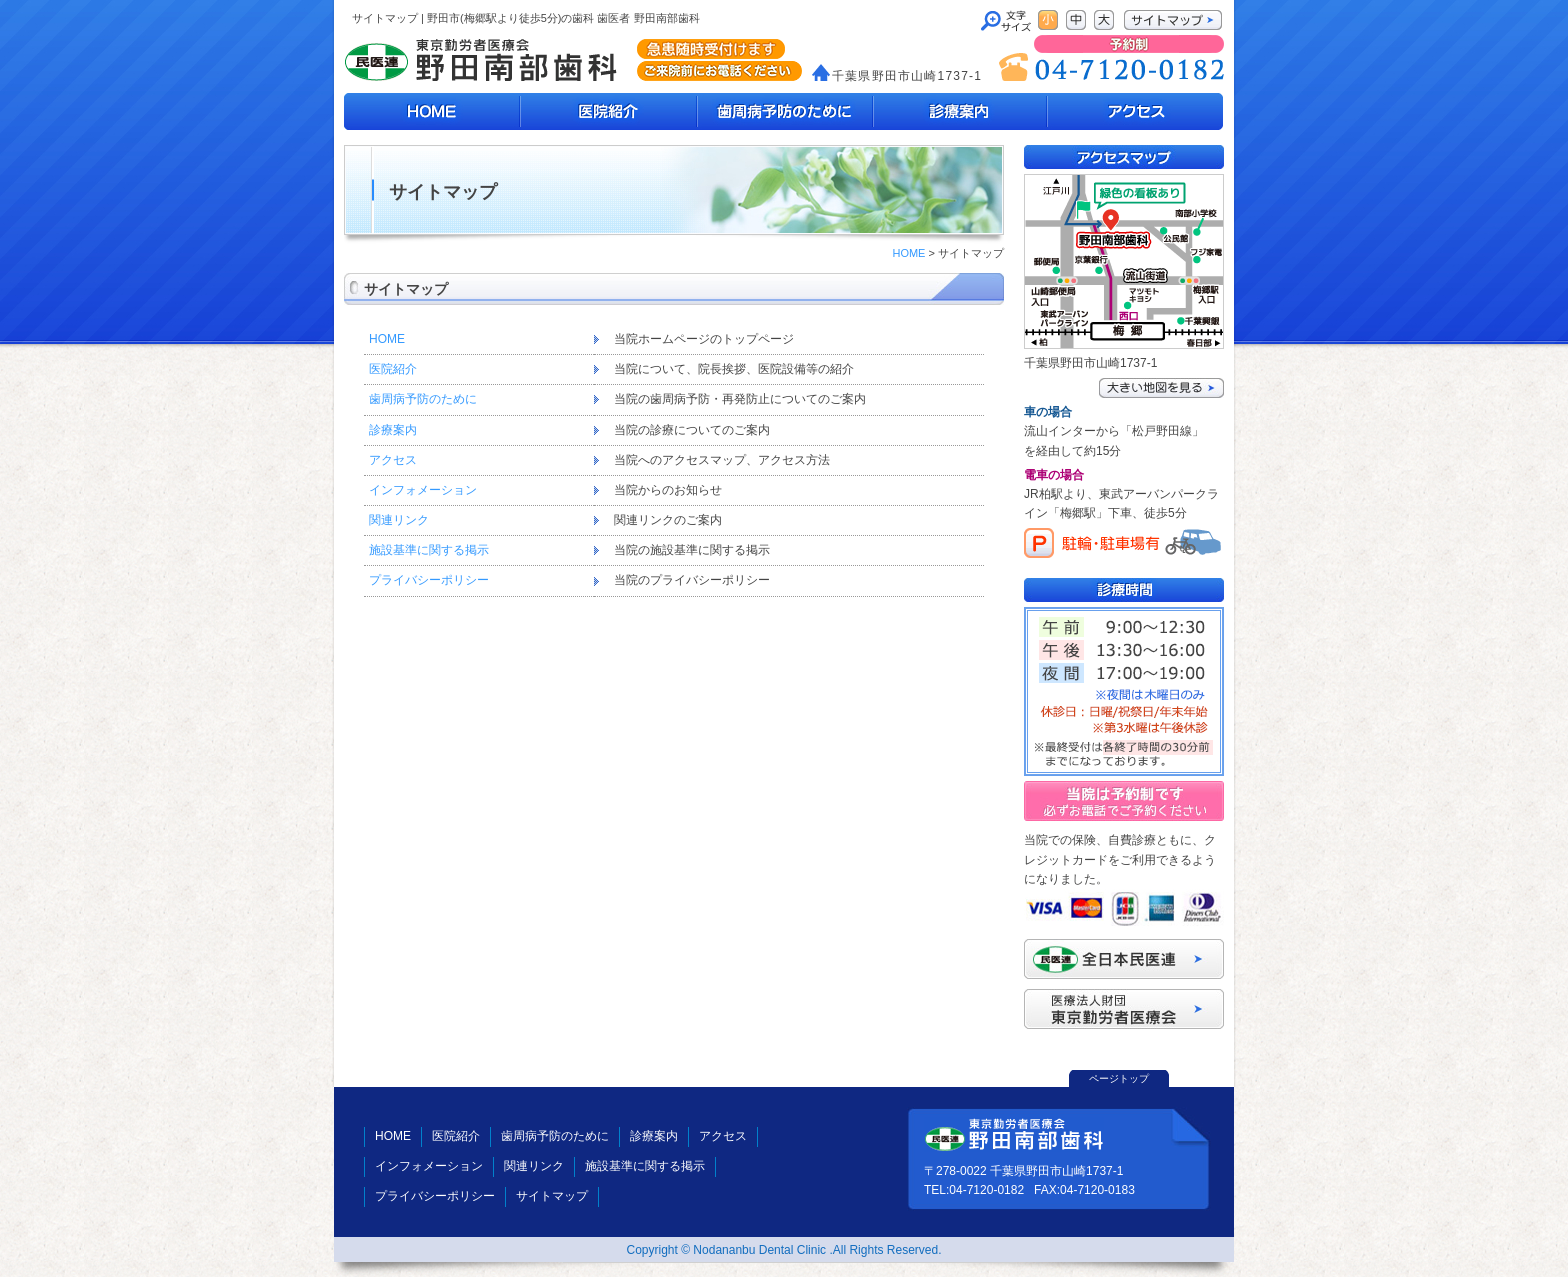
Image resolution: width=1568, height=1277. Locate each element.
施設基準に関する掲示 (429, 550)
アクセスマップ (1135, 111)
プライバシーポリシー (429, 580)
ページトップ (1119, 1078)
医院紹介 (608, 111)
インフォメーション (423, 490)
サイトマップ (552, 1196)
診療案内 (959, 111)
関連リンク (399, 520)
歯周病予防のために (784, 111)
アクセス (393, 460)
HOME (432, 111)
